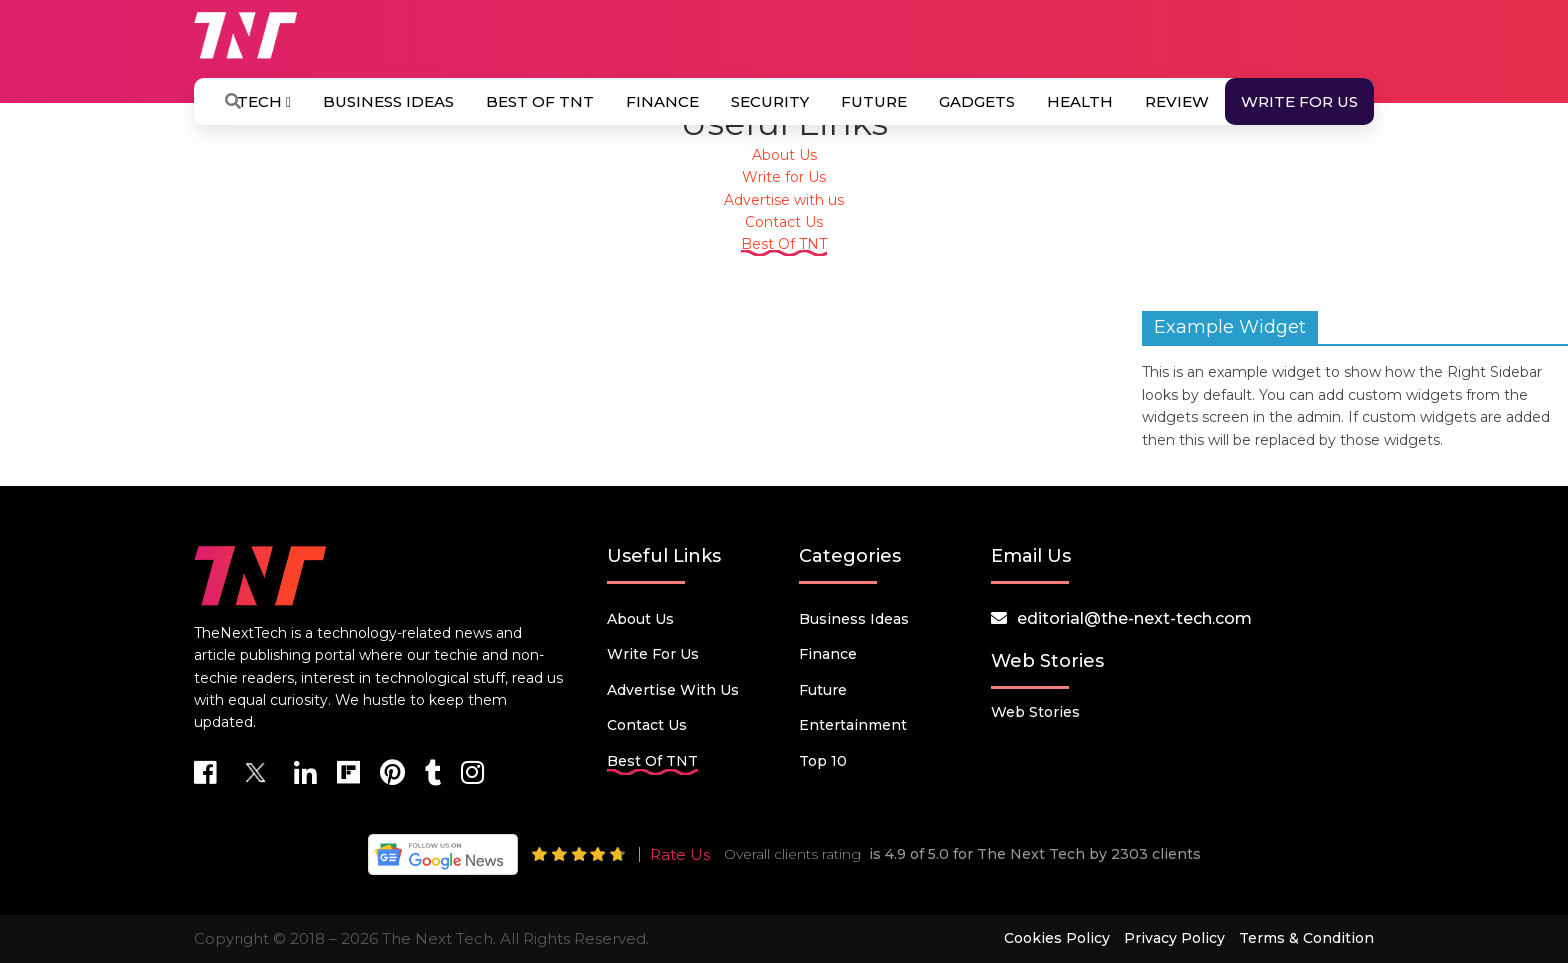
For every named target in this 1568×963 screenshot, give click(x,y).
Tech (264, 101)
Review (1177, 101)
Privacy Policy (1174, 938)
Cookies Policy (1057, 938)
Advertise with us (784, 200)
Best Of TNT (540, 101)
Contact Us (784, 222)
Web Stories (1035, 712)
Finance (662, 101)
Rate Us (680, 854)
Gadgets (977, 101)
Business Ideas (388, 101)
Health (1080, 101)
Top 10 (823, 761)
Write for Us (1299, 101)
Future (874, 101)
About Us (784, 155)
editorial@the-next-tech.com (1134, 618)
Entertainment (853, 725)
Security (770, 101)
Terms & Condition (1306, 938)
